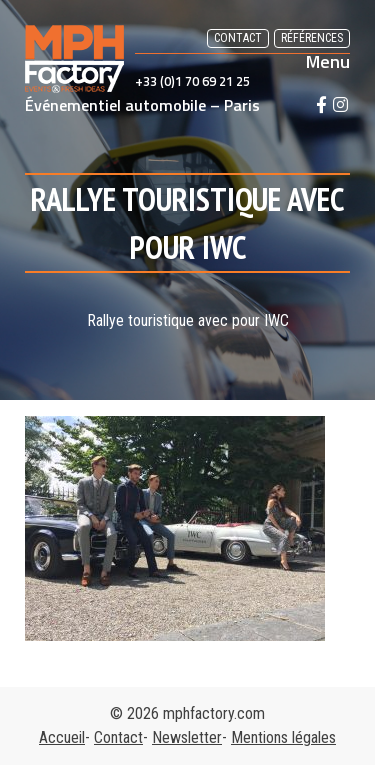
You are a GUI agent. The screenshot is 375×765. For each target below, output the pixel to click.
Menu (328, 62)
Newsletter (187, 737)
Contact (238, 38)
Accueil (62, 737)
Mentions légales (283, 737)
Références (312, 38)
